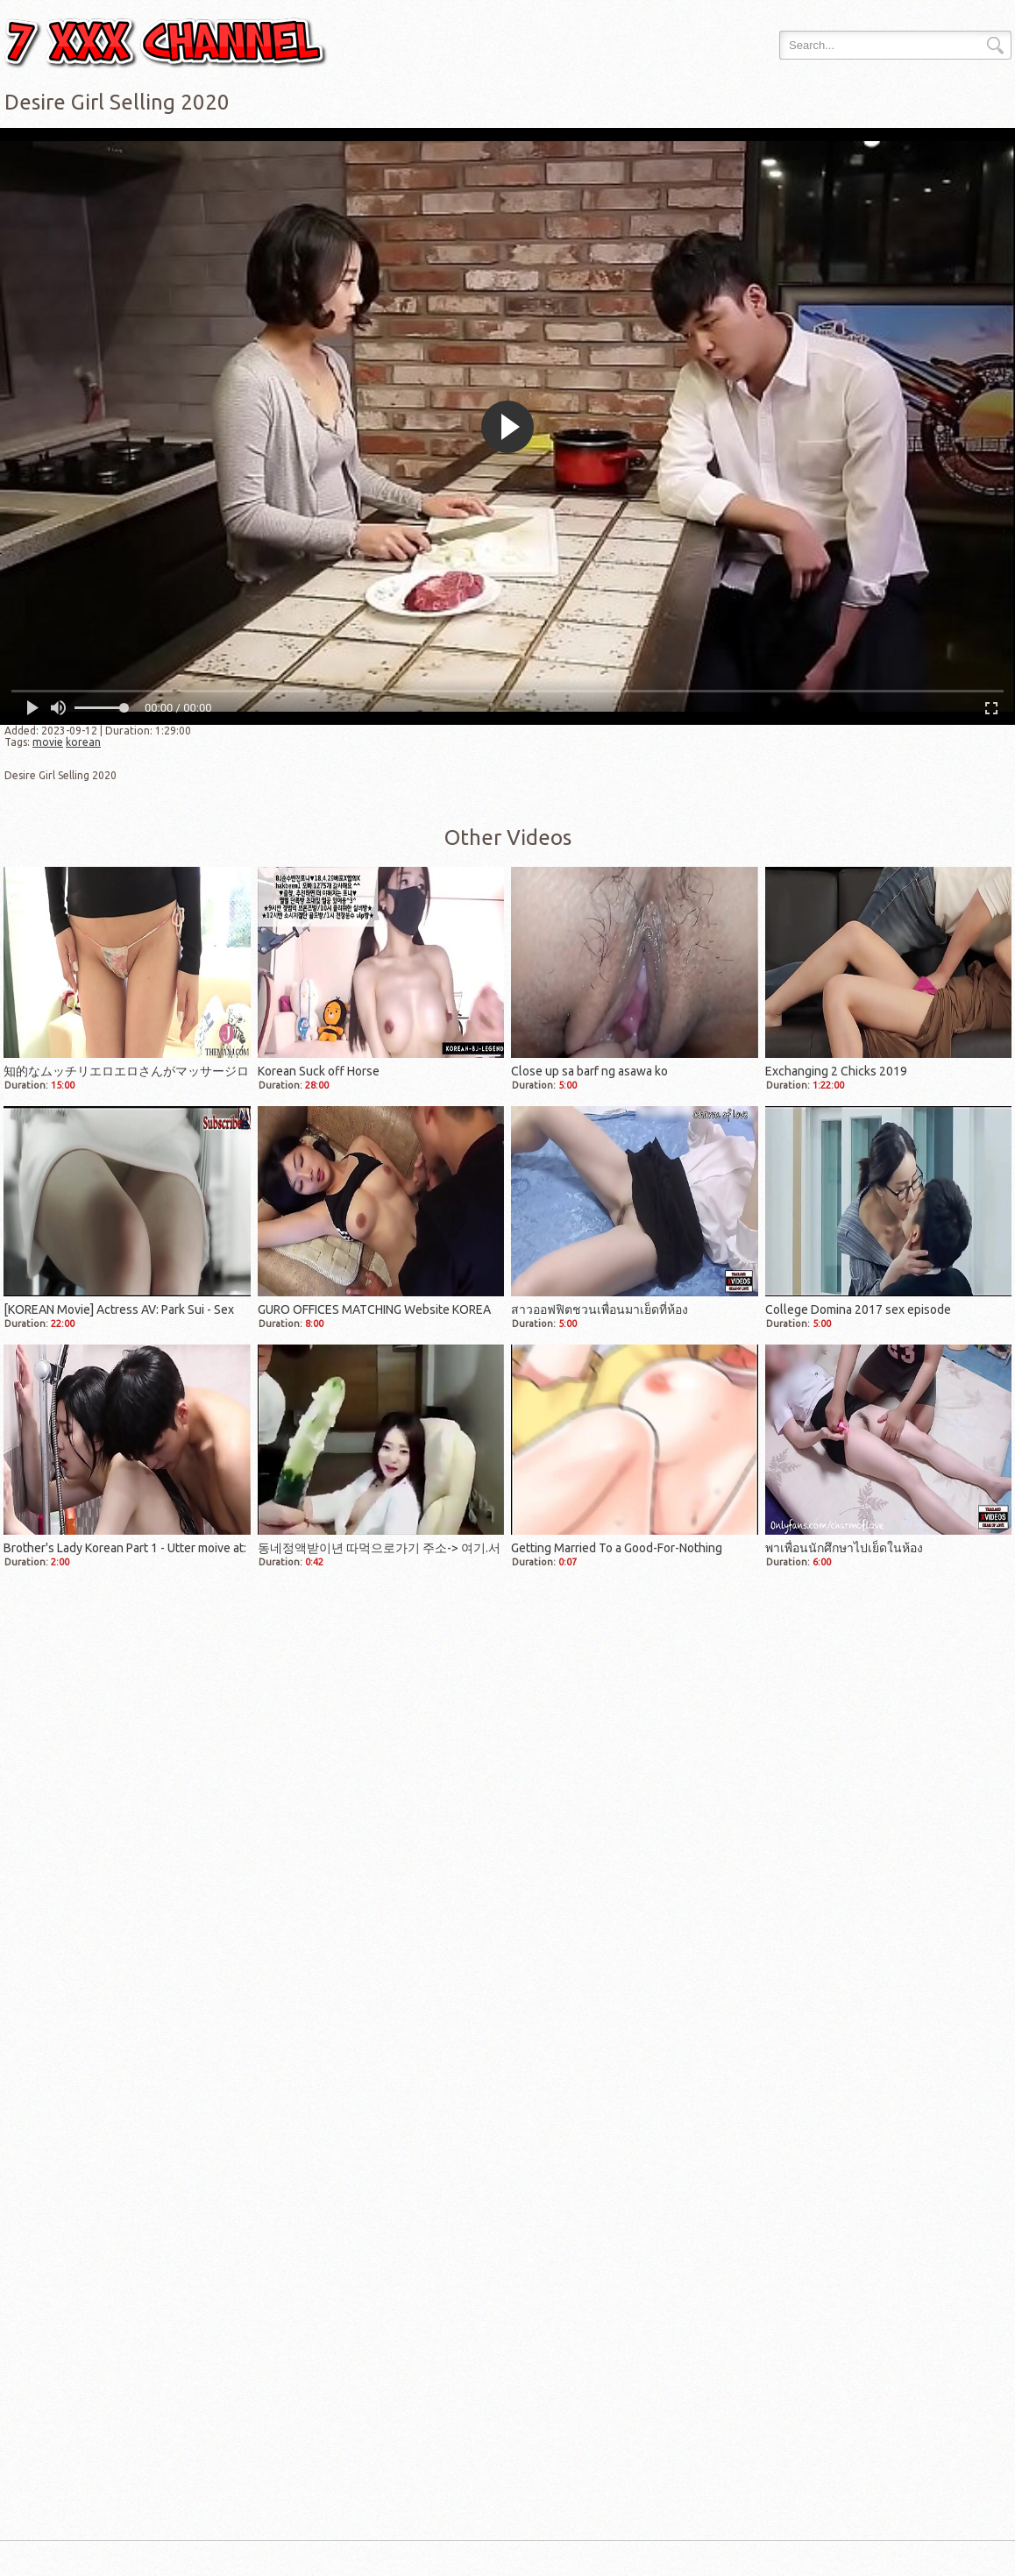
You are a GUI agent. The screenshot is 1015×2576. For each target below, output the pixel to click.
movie (47, 742)
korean (83, 742)
